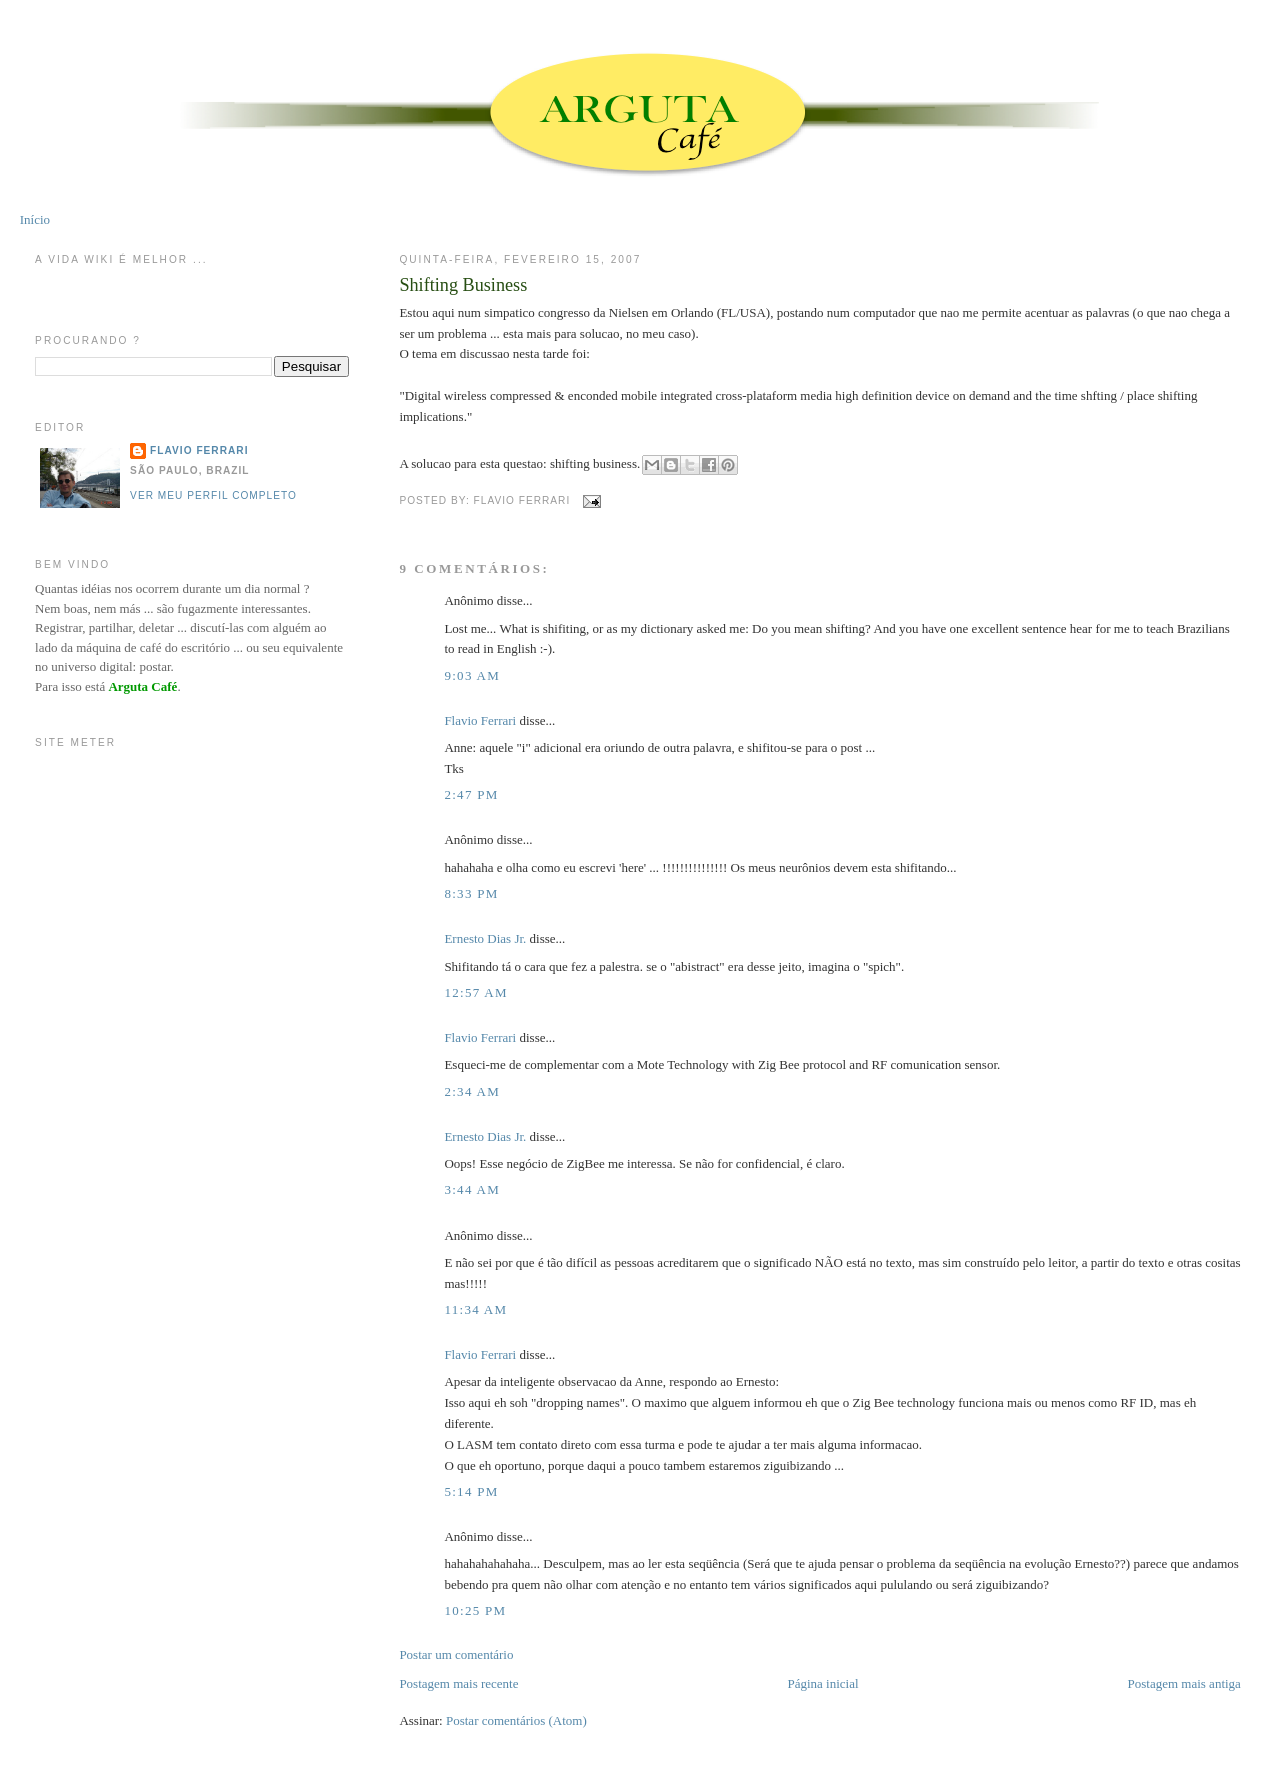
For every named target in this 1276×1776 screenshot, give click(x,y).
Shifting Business (463, 285)
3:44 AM (472, 1189)
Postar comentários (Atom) (516, 1720)
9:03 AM (472, 675)
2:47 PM (471, 794)
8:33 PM (471, 893)
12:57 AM (476, 992)
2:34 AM (472, 1091)
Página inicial (822, 1683)
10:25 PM (475, 1610)
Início (35, 219)
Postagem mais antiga (1184, 1683)
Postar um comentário (456, 1654)
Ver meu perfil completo (213, 495)
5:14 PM (471, 1491)
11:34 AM (475, 1309)
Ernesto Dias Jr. (485, 938)
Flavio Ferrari (480, 720)
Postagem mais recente (458, 1683)
